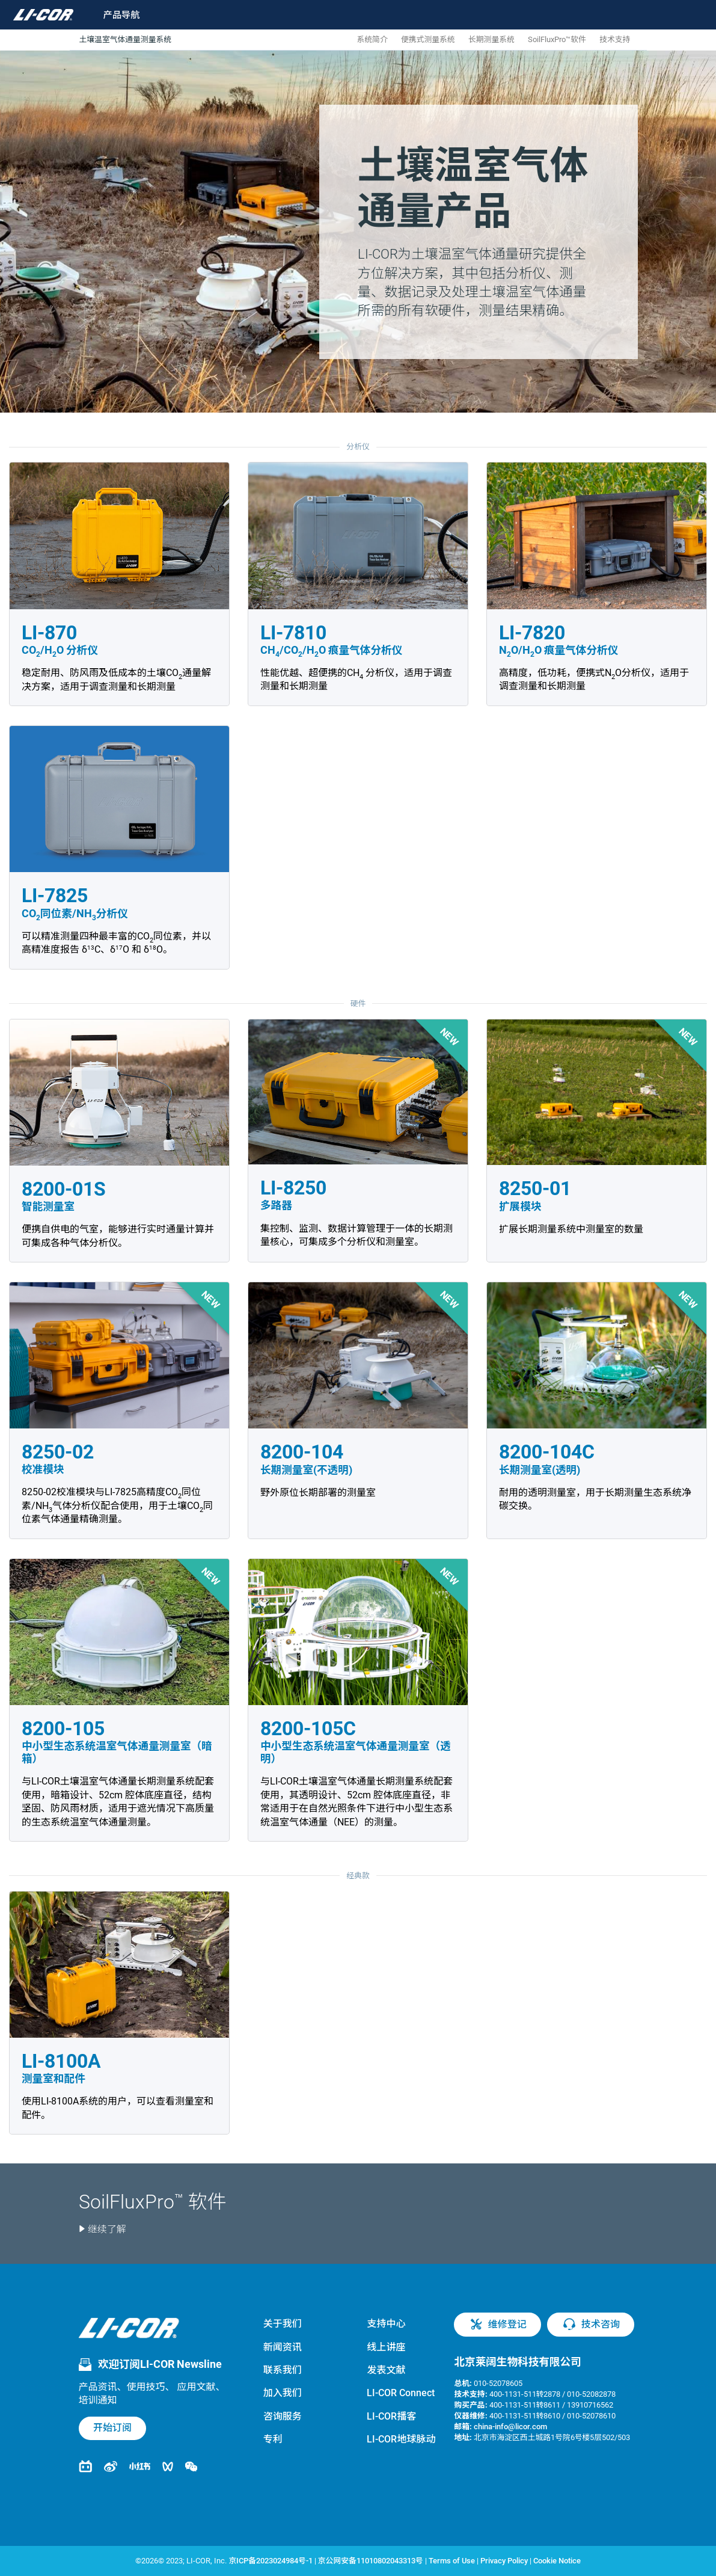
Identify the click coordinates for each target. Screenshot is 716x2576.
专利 (273, 2439)
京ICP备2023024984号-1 (270, 2560)
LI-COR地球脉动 (401, 2439)
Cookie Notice (557, 2560)
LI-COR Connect (401, 2393)
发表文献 (386, 2370)
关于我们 (282, 2323)
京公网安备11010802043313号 (370, 2560)
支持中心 (386, 2323)
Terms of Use (452, 2560)
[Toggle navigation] (113, 15)
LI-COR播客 (391, 2416)
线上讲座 (386, 2347)
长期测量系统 (491, 39)
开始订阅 (112, 2427)
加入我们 (282, 2393)
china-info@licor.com (510, 2426)
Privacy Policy (504, 2560)
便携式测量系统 (428, 39)
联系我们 (282, 2370)
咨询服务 (282, 2416)
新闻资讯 (282, 2347)
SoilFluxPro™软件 (557, 39)
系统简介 (371, 39)
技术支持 (614, 39)
